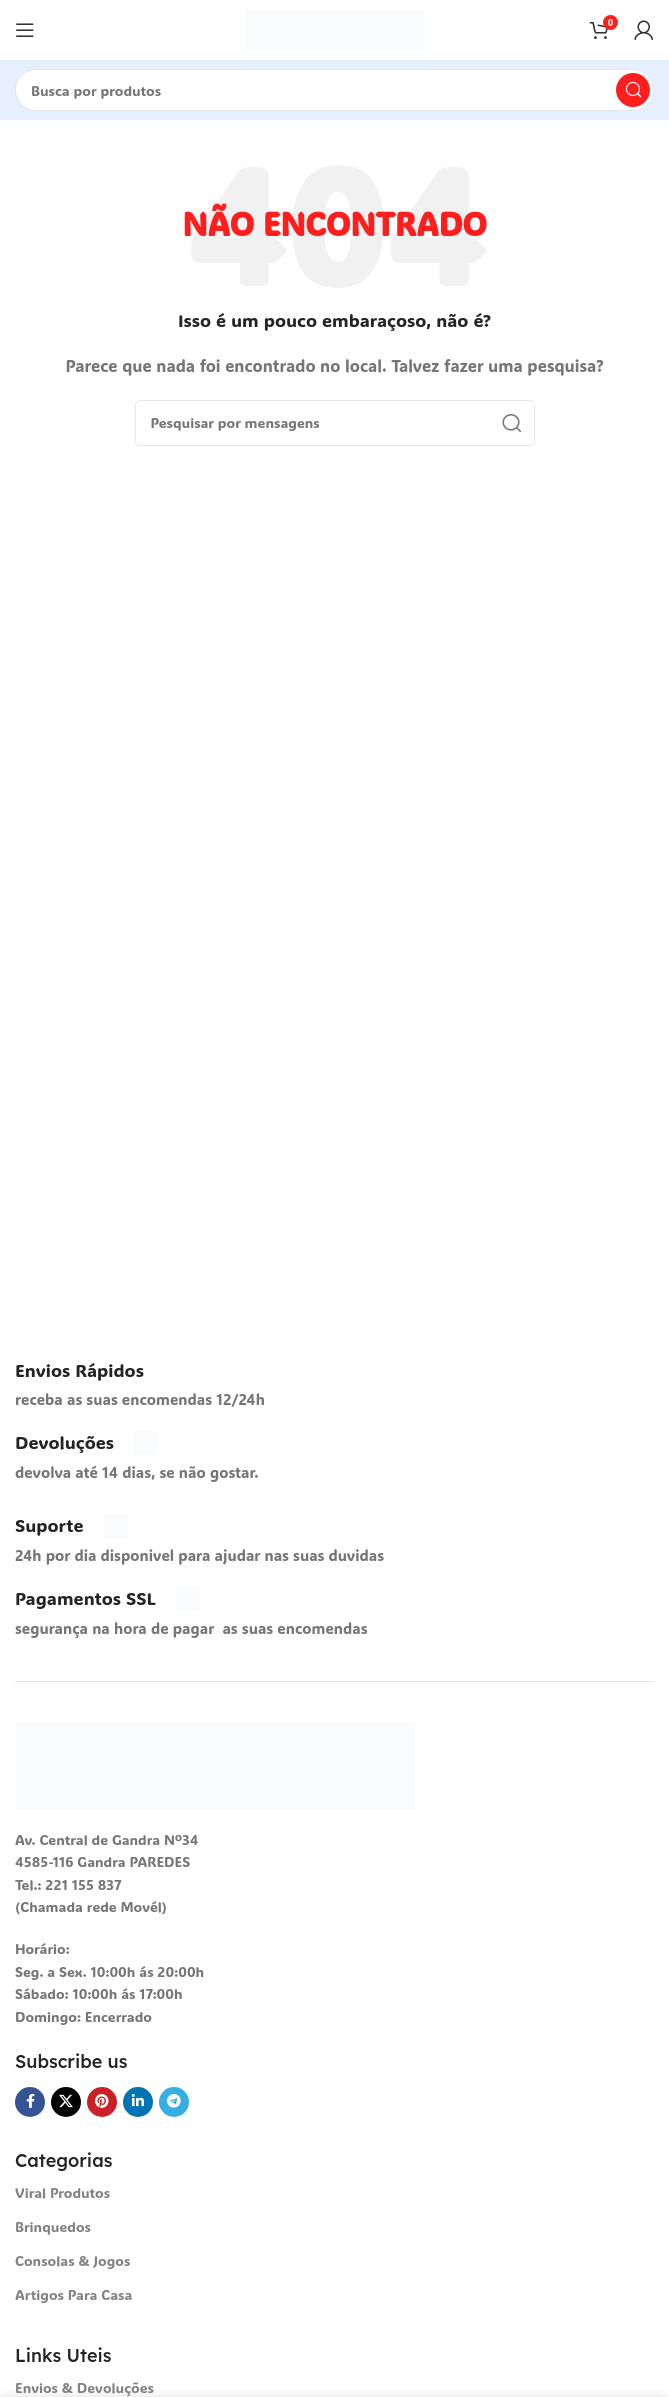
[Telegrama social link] (174, 2102)
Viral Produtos (62, 2192)
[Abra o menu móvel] (25, 30)
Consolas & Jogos (72, 2260)
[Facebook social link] (30, 2102)
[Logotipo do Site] (335, 28)
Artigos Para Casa (73, 2294)
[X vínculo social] (66, 2102)
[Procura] (334, 90)
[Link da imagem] (215, 1763)
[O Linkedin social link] (138, 2102)
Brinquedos (53, 2226)
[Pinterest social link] (102, 2102)
